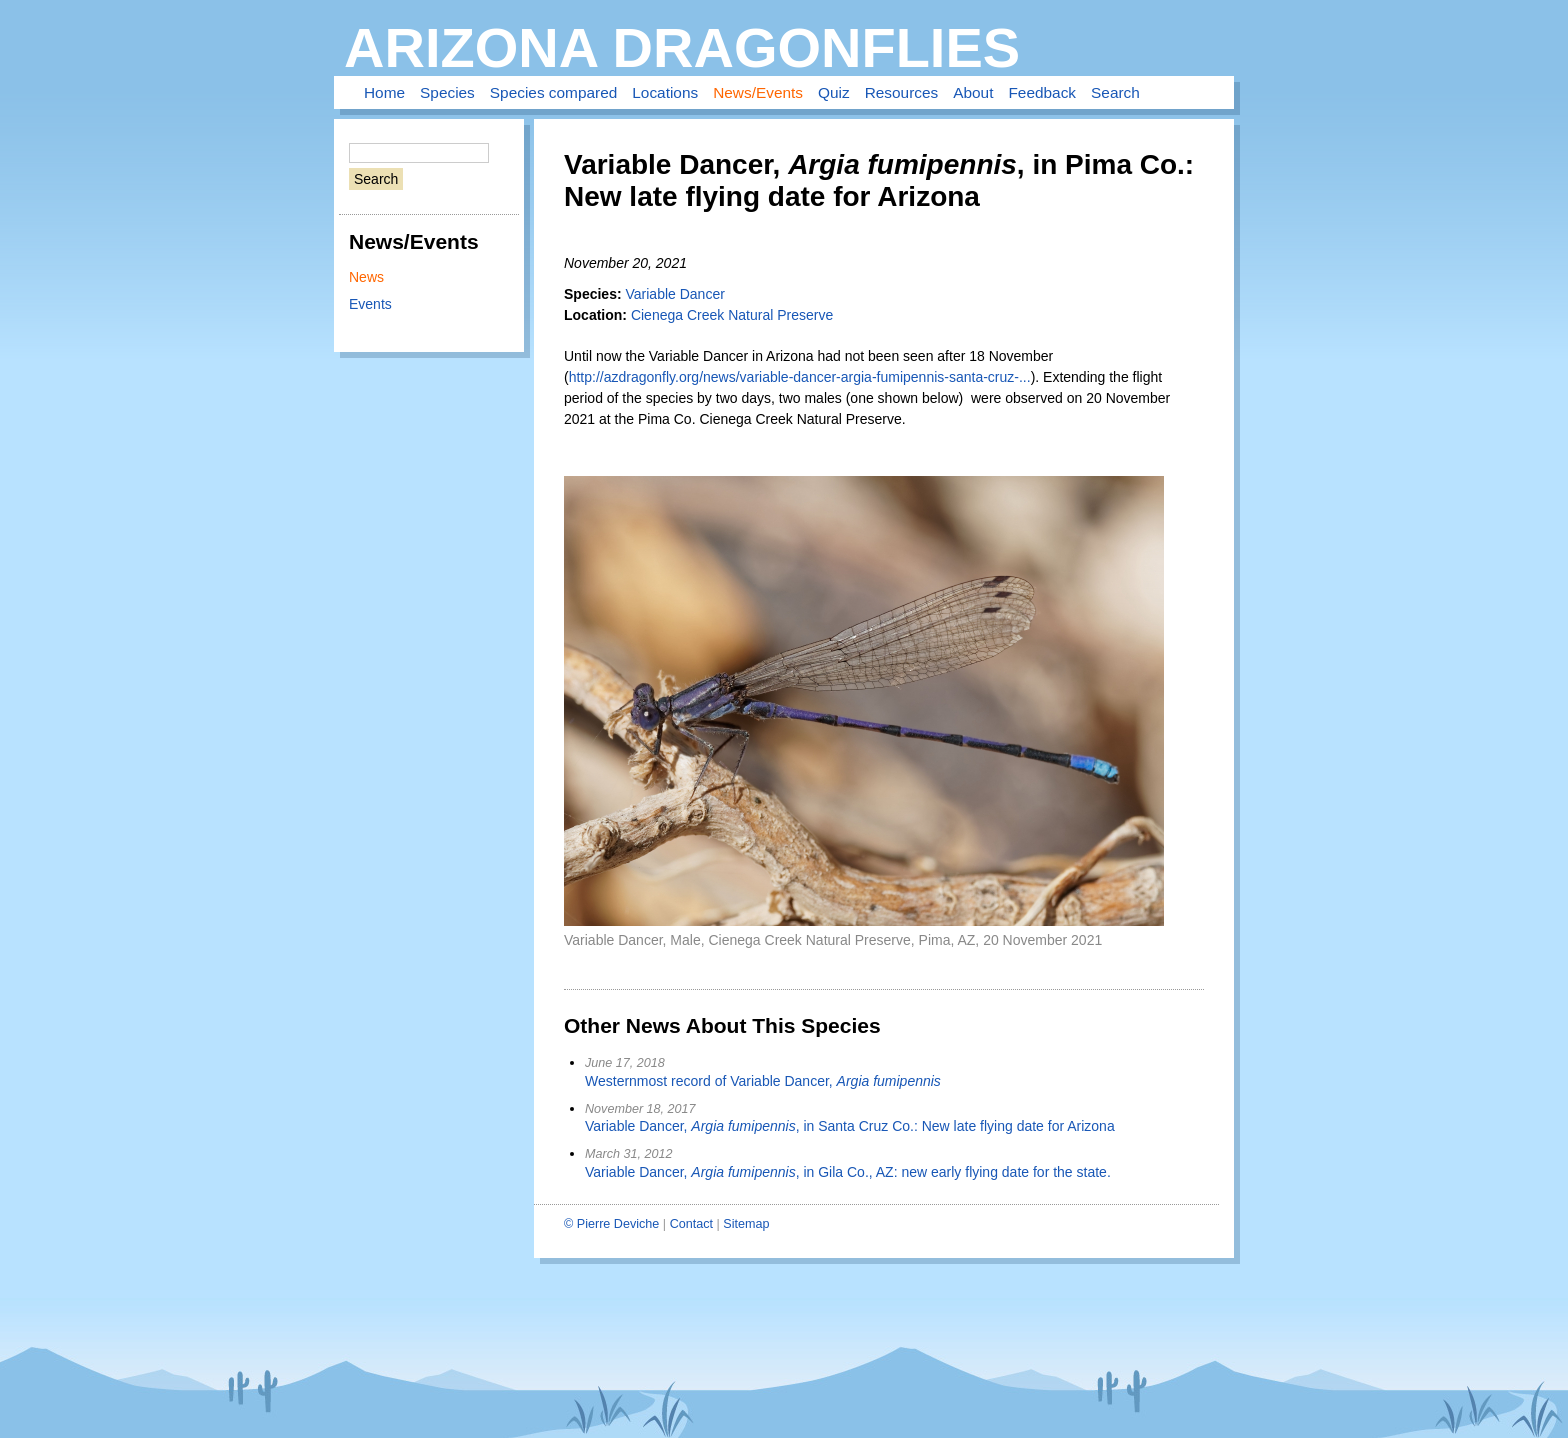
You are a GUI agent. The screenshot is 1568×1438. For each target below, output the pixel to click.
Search (1115, 92)
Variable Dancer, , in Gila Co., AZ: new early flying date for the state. (848, 1172)
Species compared (553, 92)
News (366, 277)
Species (447, 92)
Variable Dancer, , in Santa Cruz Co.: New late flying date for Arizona (850, 1126)
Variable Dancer (674, 294)
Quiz (834, 92)
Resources (902, 92)
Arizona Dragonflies (682, 47)
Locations (665, 92)
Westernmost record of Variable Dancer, (763, 1081)
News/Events (758, 92)
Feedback (1042, 92)
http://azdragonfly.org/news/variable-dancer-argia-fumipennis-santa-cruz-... (800, 377)
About (973, 92)
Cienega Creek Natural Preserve (732, 315)
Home (384, 92)
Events (370, 304)
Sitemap (746, 1224)
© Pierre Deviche (611, 1224)
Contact (691, 1224)
